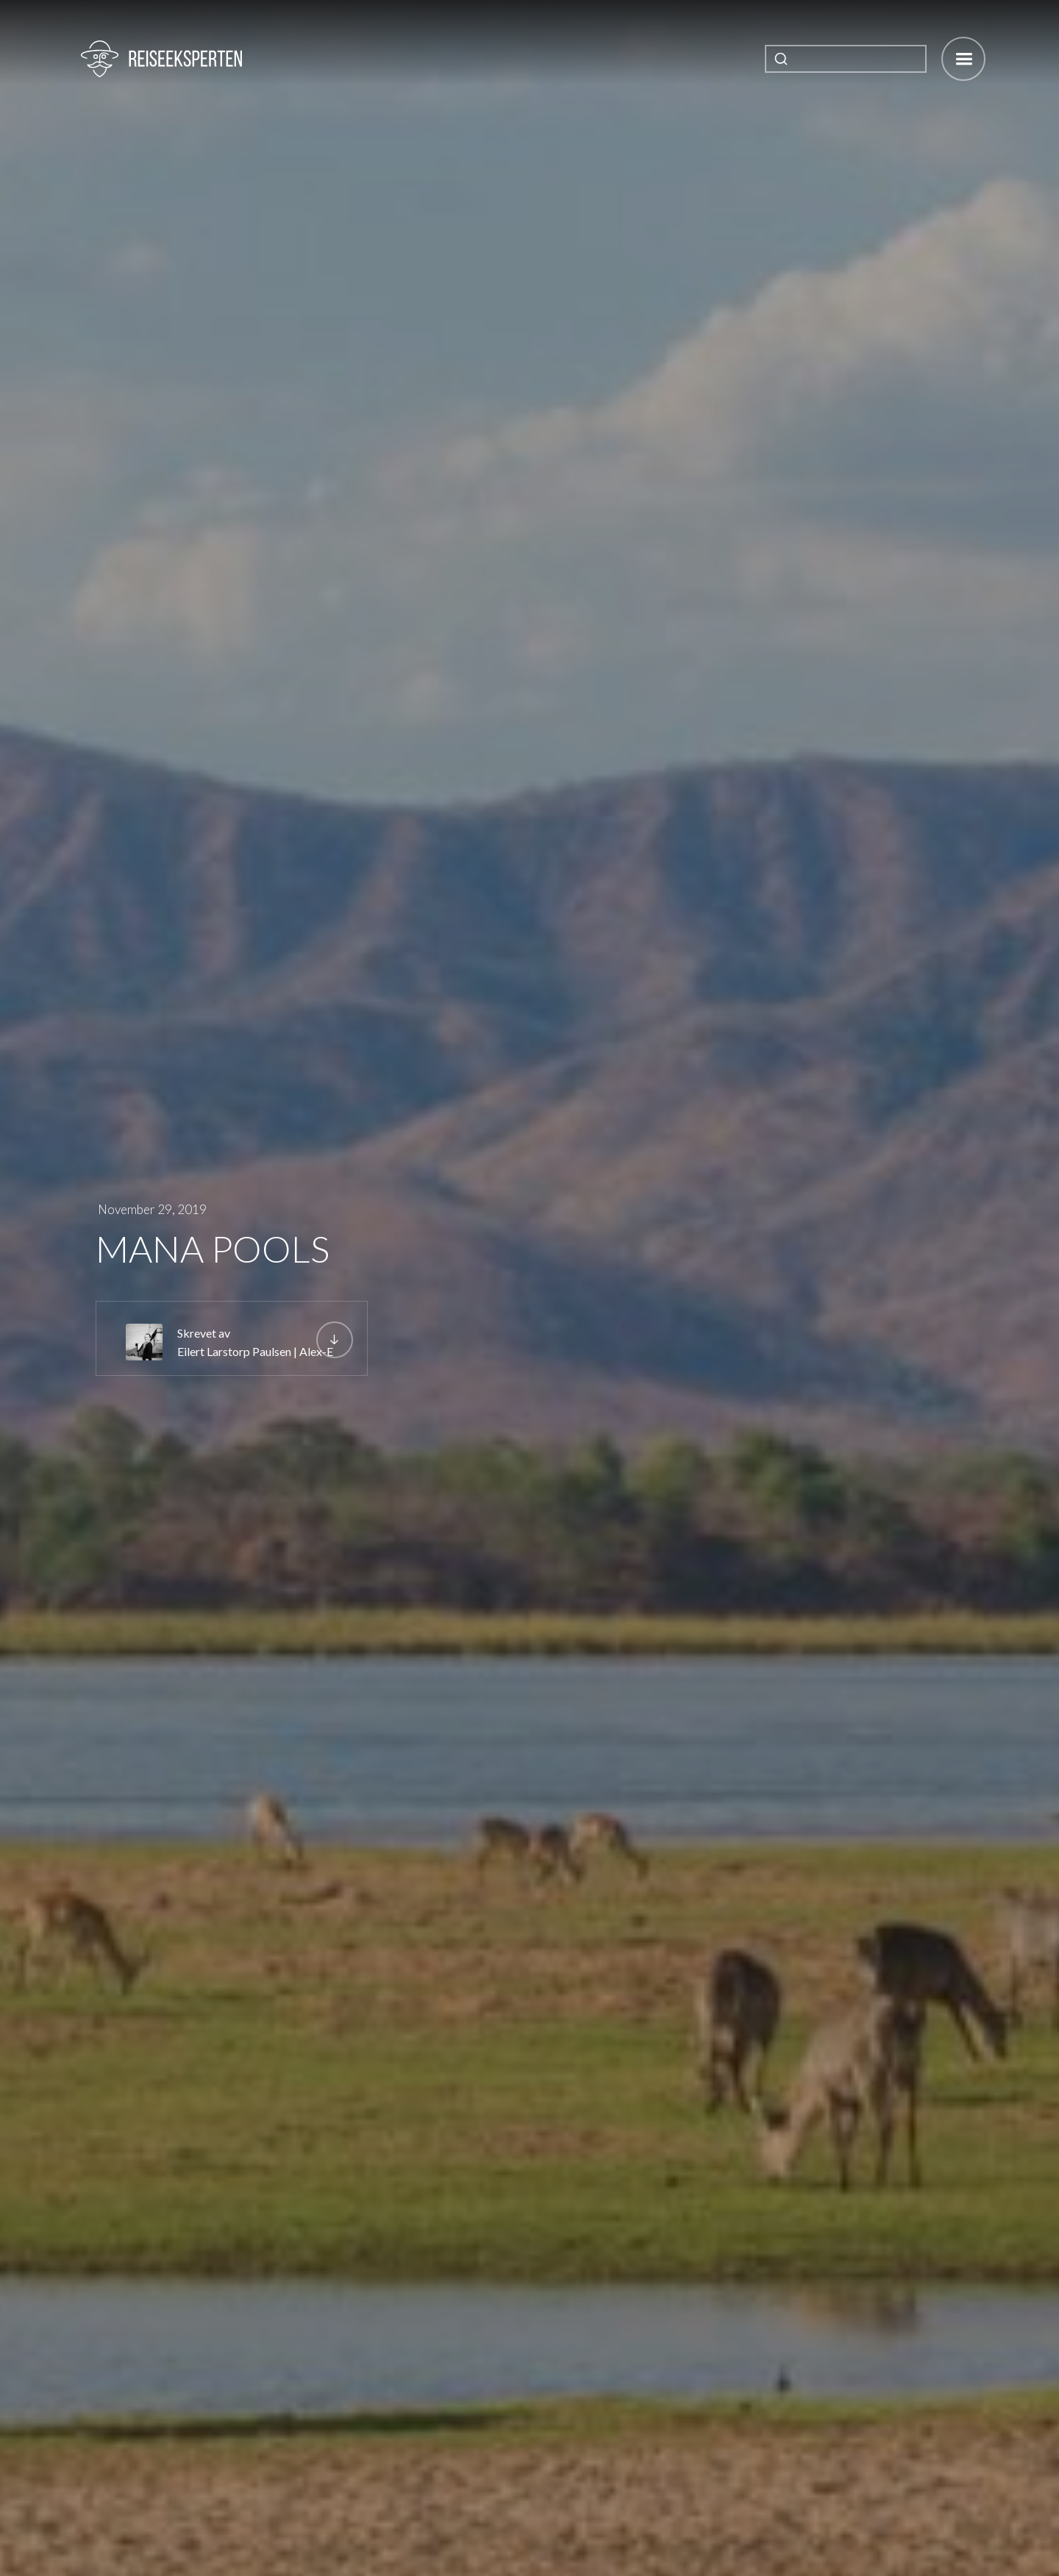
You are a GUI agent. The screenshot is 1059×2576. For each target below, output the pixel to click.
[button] (963, 59)
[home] (161, 58)
